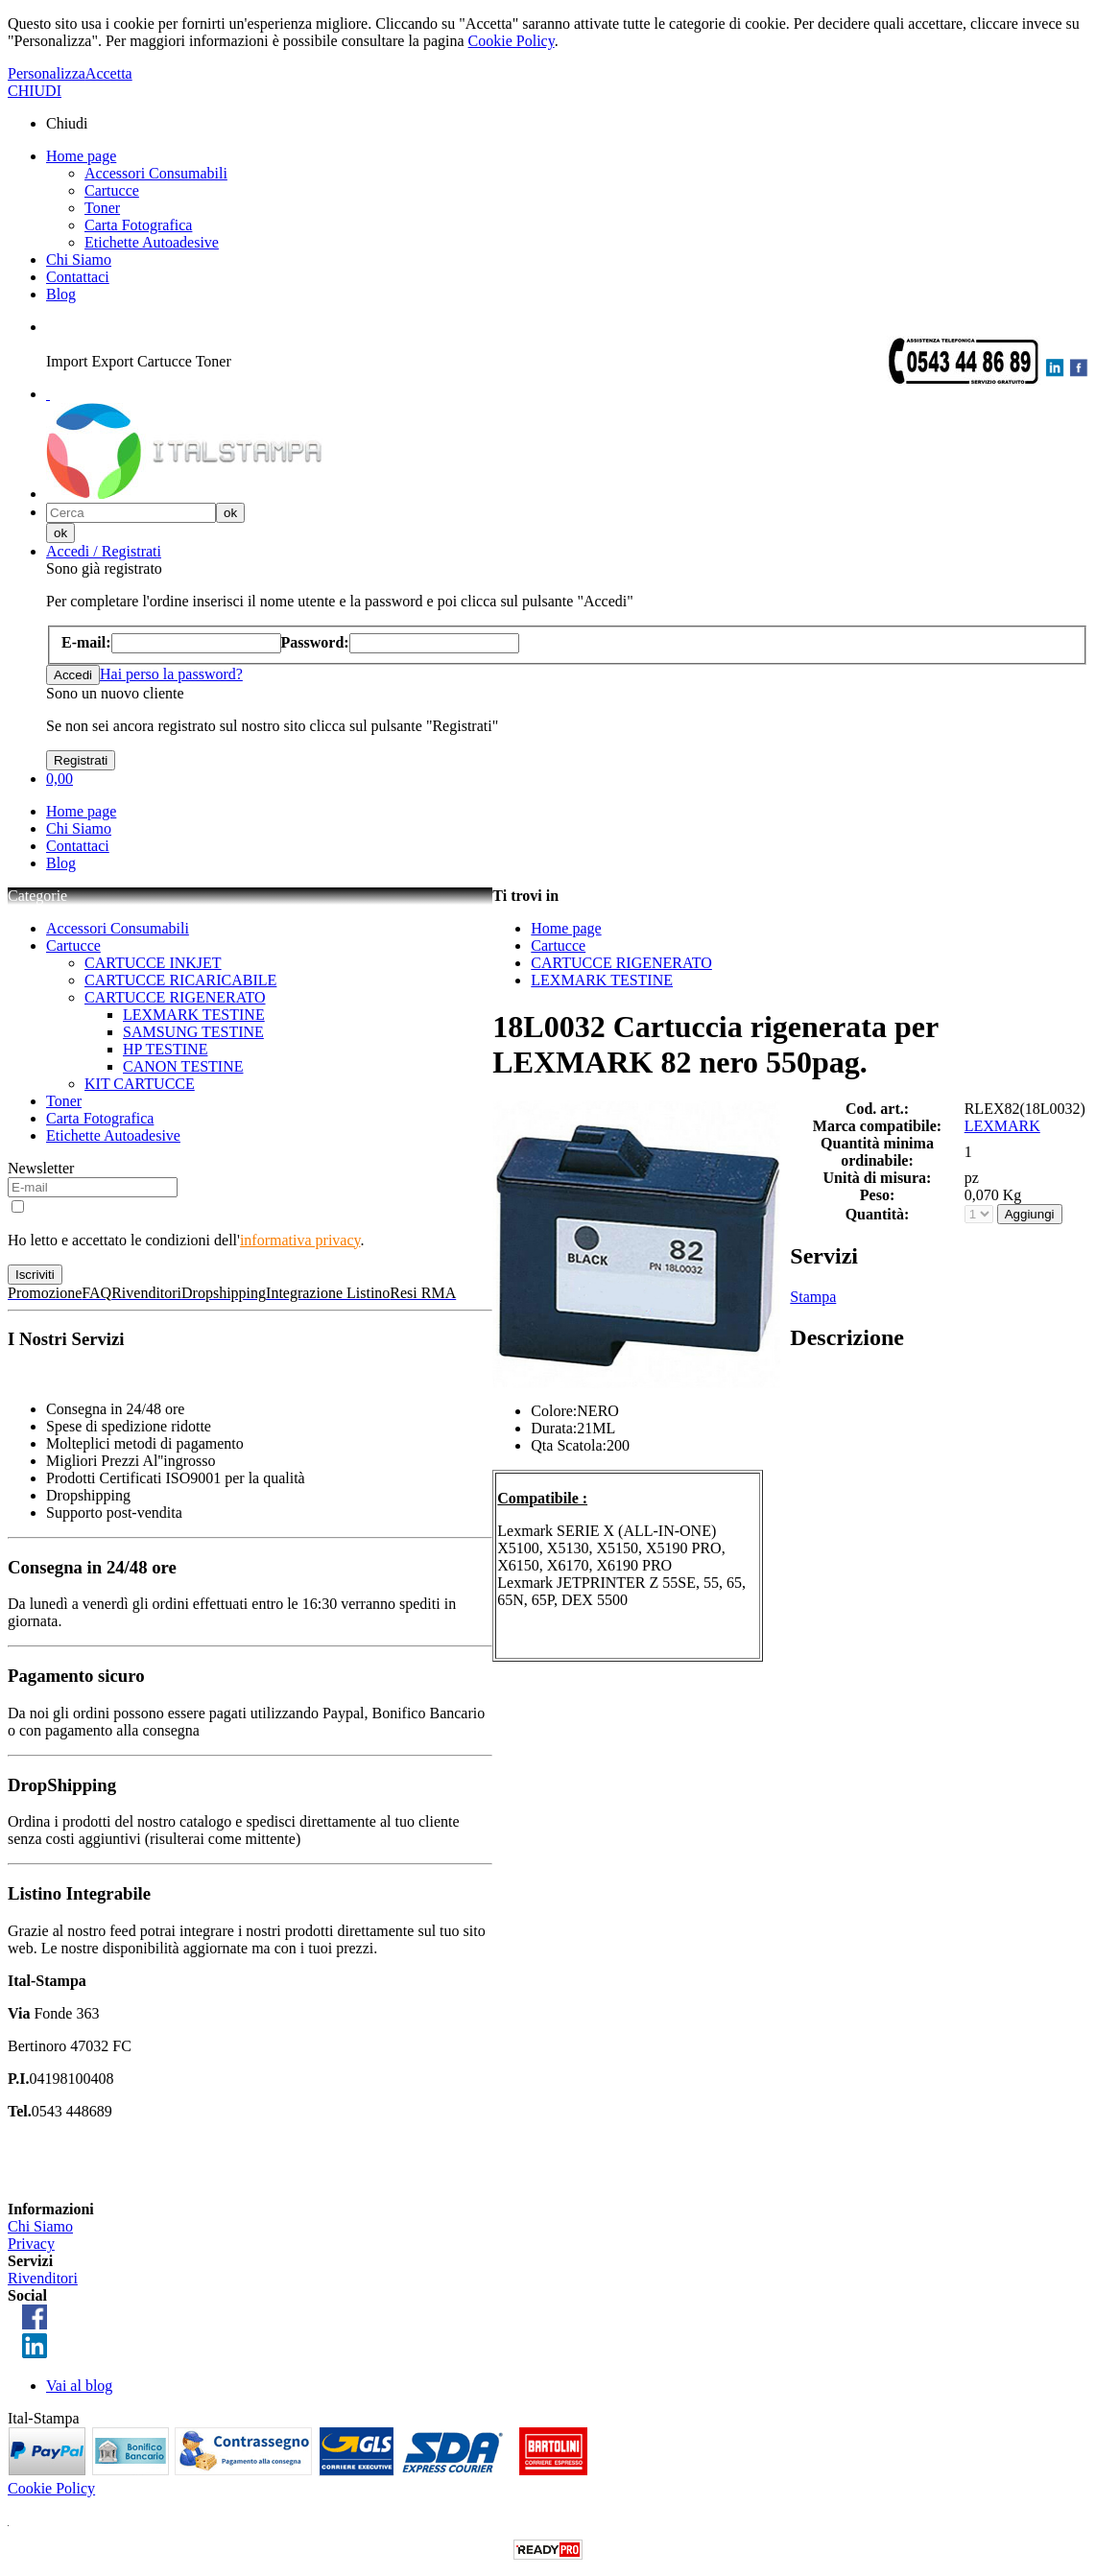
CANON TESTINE (183, 1066)
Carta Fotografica (138, 225)
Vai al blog (79, 2385)
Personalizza (46, 73)
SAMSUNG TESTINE (193, 1032)
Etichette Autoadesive (151, 242)
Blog (61, 294)
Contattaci (77, 277)
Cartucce (111, 190)
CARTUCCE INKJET (153, 963)
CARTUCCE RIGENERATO (175, 997)
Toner (102, 208)
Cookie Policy (511, 41)
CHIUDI (34, 91)
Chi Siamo (78, 259)
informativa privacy (300, 1240)
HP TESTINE (165, 1049)
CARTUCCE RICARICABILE (180, 980)
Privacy (31, 2243)
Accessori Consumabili (155, 173)
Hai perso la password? (171, 674)
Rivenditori (43, 2278)
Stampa (813, 1296)
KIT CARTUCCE (139, 1083)
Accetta (108, 73)
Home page (81, 156)
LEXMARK (1002, 1126)
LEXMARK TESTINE (194, 1014)
